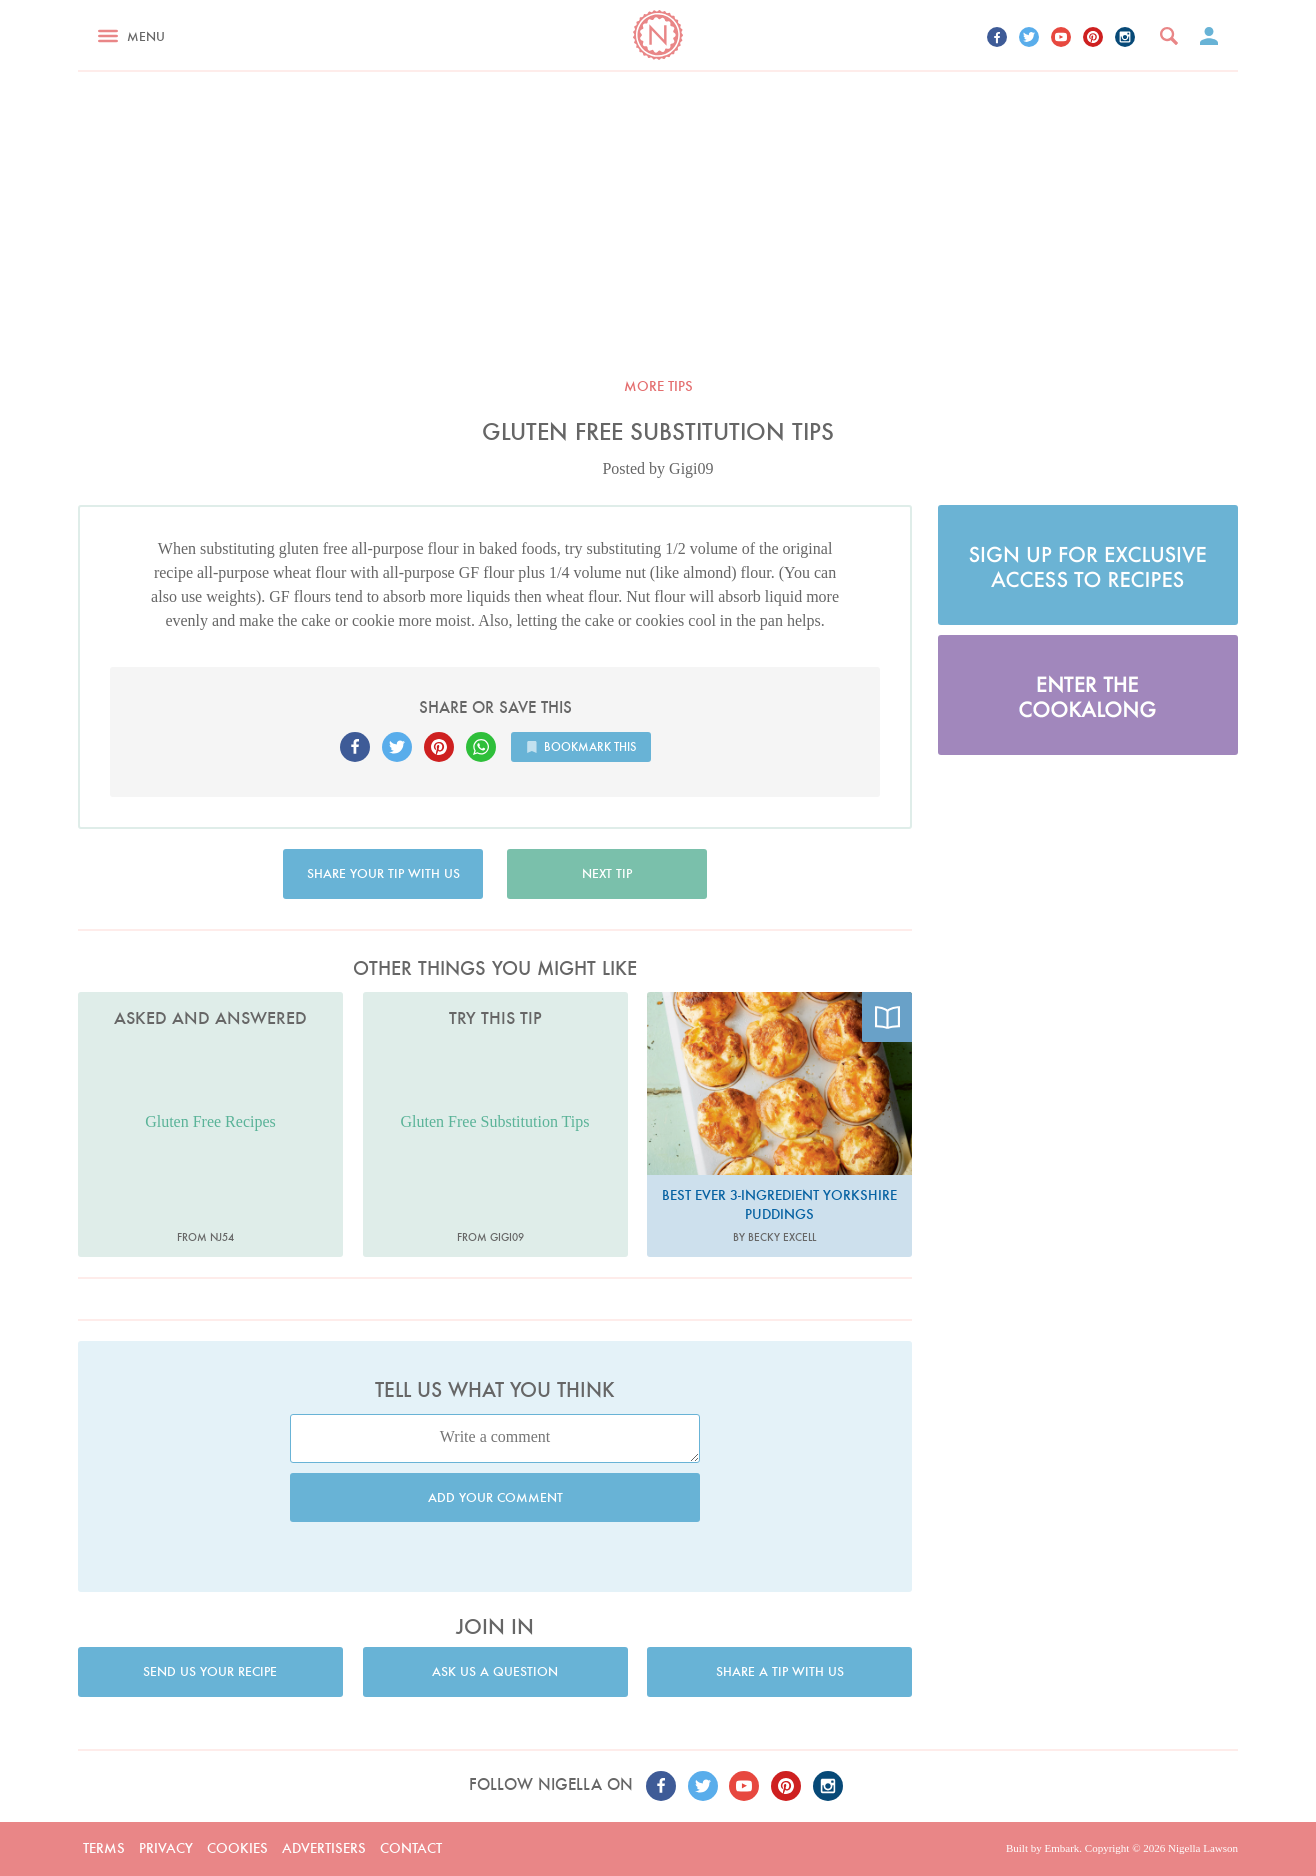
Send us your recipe (210, 1671)
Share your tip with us (383, 873)
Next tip (607, 873)
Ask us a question (495, 1671)
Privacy (166, 1848)
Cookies (237, 1848)
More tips (658, 386)
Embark (1061, 1848)
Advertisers (324, 1848)
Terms (104, 1848)
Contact (411, 1848)
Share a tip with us (780, 1671)
